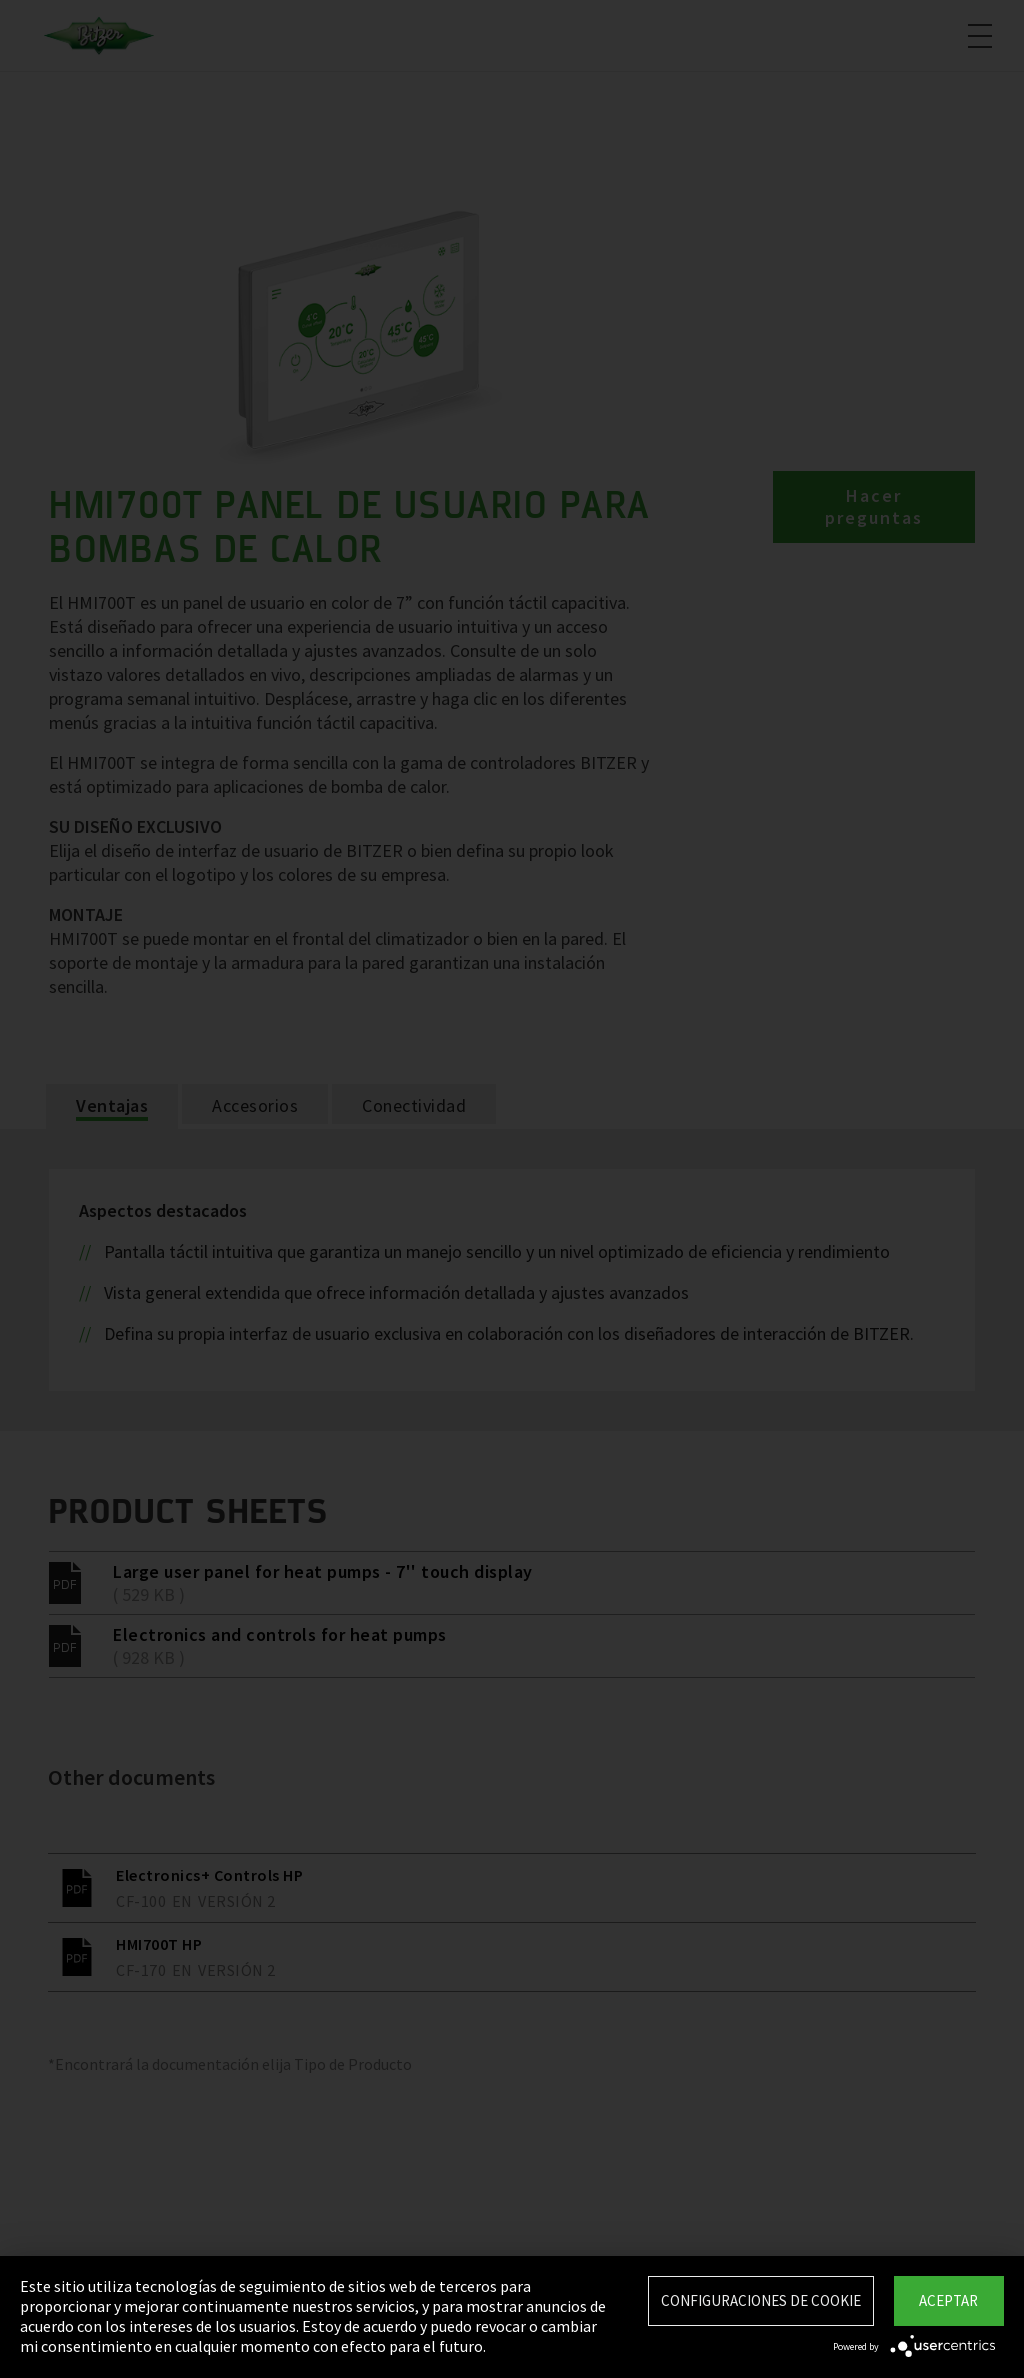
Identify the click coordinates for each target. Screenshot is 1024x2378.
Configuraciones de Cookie (761, 2300)
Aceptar (948, 2300)
